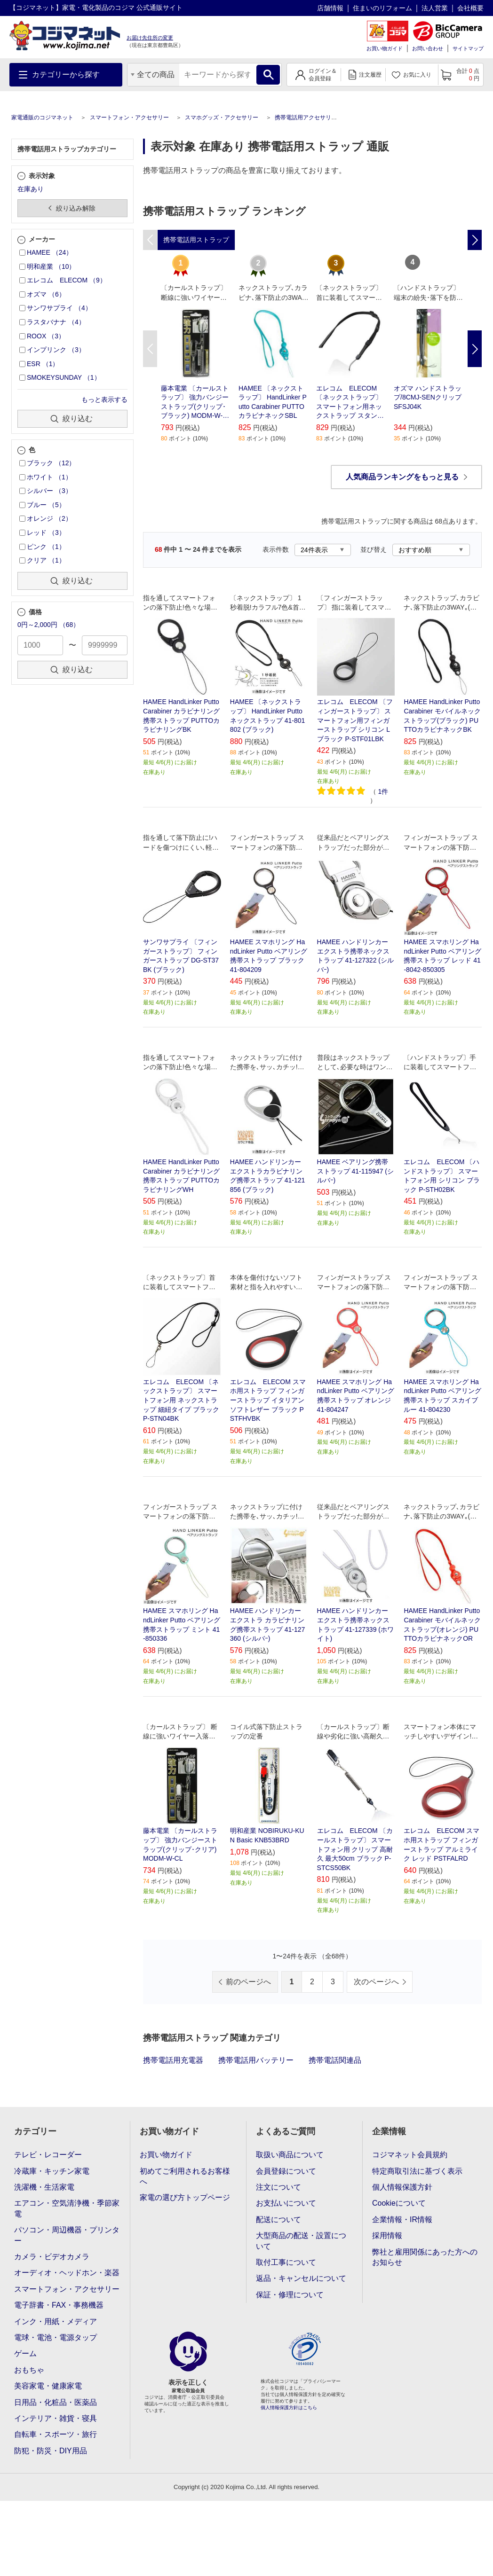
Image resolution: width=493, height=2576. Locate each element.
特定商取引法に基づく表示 (417, 2171)
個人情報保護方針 (402, 2187)
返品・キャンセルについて (301, 2278)
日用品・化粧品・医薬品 (55, 2402)
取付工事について (286, 2262)
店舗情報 (330, 8)
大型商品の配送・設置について (301, 2240)
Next (475, 348)
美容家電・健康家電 (48, 2386)
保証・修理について (290, 2295)
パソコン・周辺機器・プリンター (66, 2235)
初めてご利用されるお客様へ (185, 2176)
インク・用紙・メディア (55, 2321)
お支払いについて (286, 2203)
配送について (278, 2220)
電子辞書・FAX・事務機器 (58, 2305)
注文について (278, 2187)
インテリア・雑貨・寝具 (55, 2418)
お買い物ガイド (384, 48)
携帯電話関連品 (335, 2060)
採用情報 (387, 2235)
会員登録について (286, 2171)
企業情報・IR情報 (402, 2220)
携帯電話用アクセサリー (306, 117)
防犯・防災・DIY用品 (50, 2451)
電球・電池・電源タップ (55, 2337)
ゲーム (25, 2353)
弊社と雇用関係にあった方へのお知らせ (424, 2257)
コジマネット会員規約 (409, 2155)
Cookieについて (399, 2203)
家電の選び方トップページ (185, 2197)
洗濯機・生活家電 (44, 2187)
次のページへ (376, 1982)
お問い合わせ (427, 48)
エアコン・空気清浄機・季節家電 (66, 2208)
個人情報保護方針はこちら (289, 2407)
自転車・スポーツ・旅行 (55, 2434)
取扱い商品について (290, 2155)
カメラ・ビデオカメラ (51, 2257)
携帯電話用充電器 (173, 2060)
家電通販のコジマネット (42, 117)
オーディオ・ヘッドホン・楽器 (66, 2273)
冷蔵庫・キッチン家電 (51, 2171)
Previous (150, 348)
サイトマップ (468, 48)
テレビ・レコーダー (48, 2155)
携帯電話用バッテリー (256, 2060)
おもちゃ (29, 2370)
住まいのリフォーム (382, 8)
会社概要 (470, 8)
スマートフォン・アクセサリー (129, 117)
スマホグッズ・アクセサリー (221, 117)
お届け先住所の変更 (150, 37)
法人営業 (434, 8)
